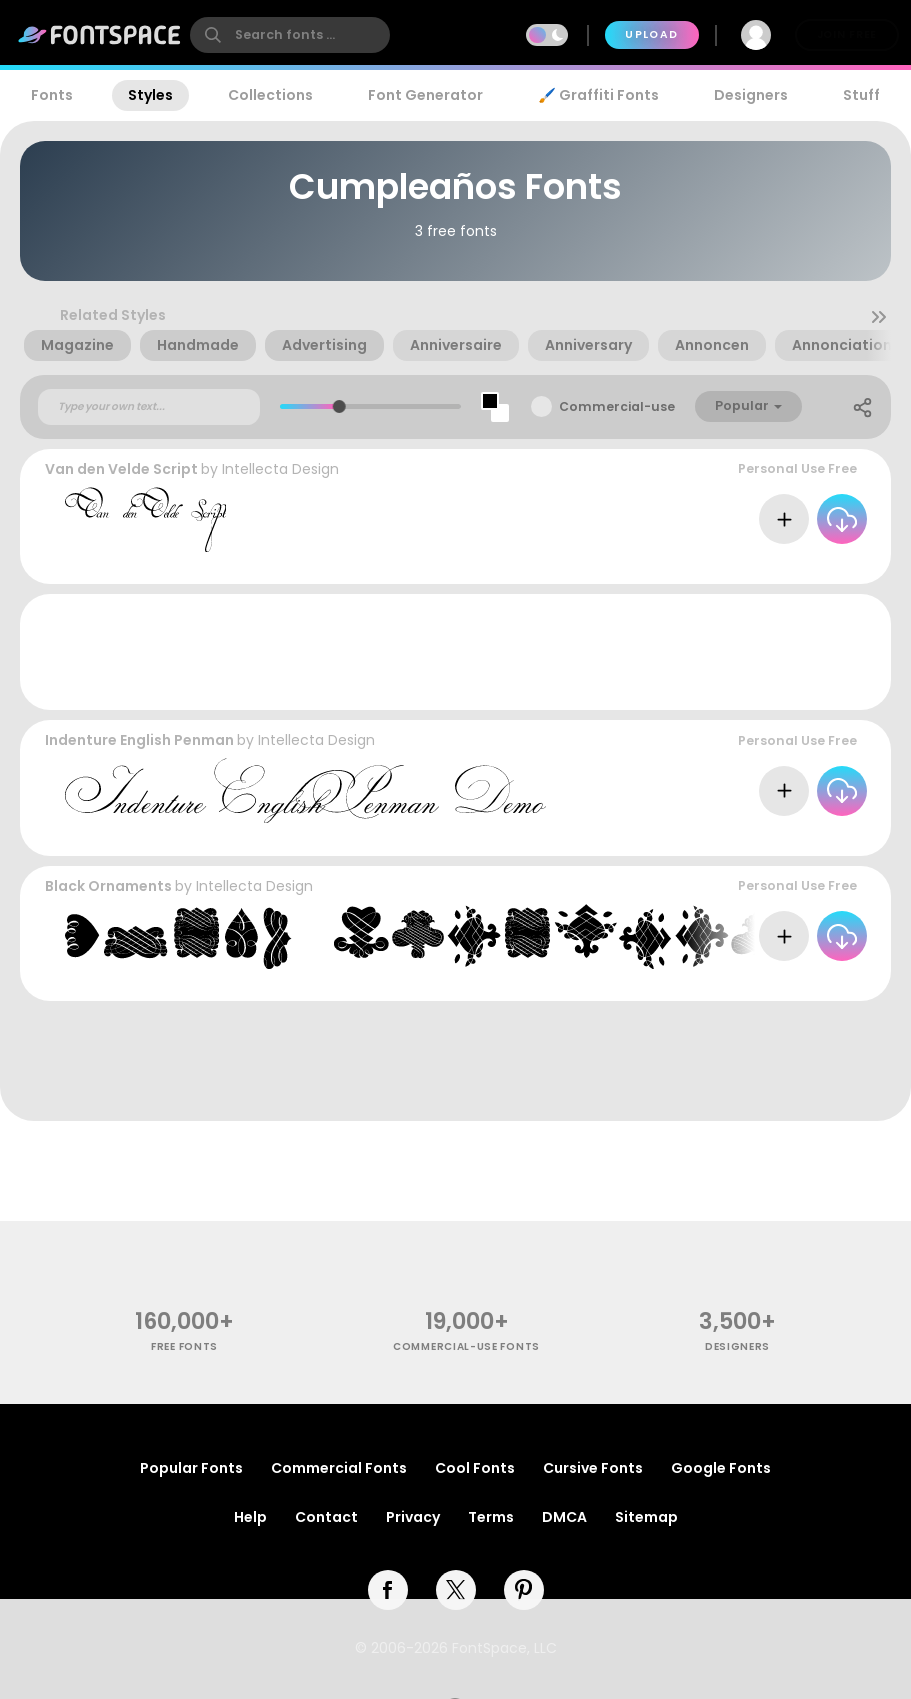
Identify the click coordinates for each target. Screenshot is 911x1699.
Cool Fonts (475, 1468)
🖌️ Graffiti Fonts (598, 95)
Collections (270, 95)
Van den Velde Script (121, 469)
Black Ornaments (108, 886)
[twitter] (456, 1590)
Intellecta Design (280, 469)
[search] (290, 35)
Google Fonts (721, 1468)
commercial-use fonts (466, 1346)
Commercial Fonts (339, 1468)
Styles (150, 95)
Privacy (413, 1517)
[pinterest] (524, 1590)
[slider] (338, 406)
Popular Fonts (191, 1468)
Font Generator (425, 95)
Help (250, 1517)
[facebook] (388, 1590)
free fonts (184, 1346)
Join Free (847, 34)
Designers (751, 95)
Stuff (861, 95)
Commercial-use (617, 406)
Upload (651, 34)
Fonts (52, 95)
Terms (491, 1517)
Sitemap (646, 1517)
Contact (326, 1517)
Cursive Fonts (593, 1468)
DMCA (564, 1517)
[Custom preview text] (149, 407)
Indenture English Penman (139, 740)
